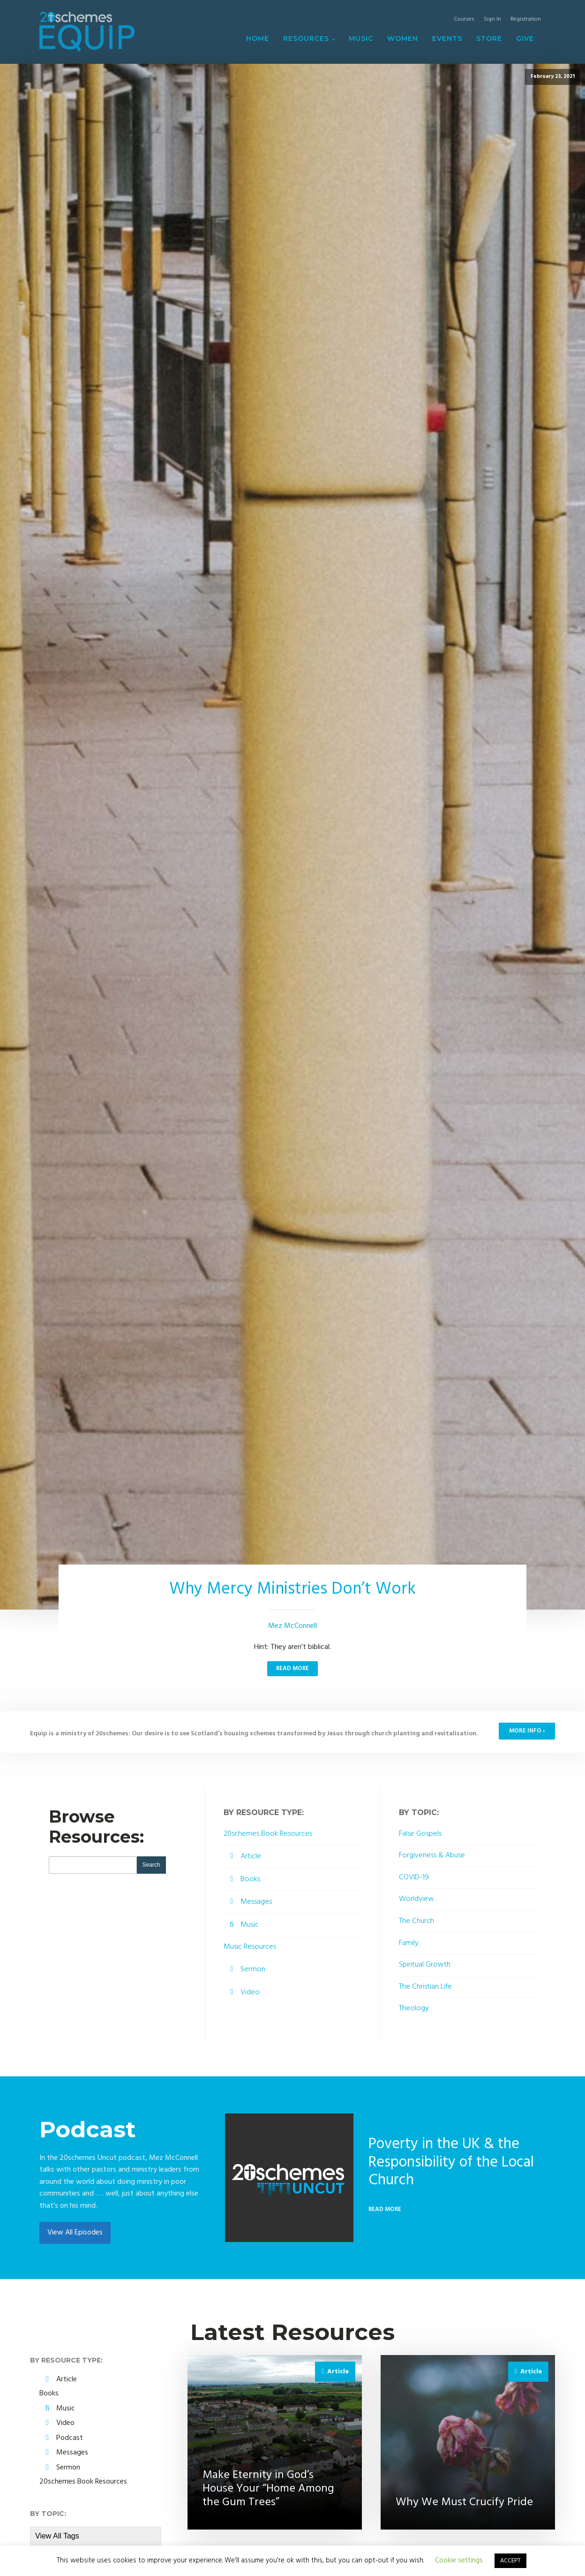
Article (250, 1856)
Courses (464, 19)
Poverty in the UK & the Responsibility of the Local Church (451, 2162)
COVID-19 (414, 1878)
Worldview (416, 1899)
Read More (292, 1668)
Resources (306, 38)
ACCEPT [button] (510, 2561)
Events (447, 38)
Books (250, 1879)
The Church (416, 1921)
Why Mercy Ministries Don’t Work (292, 1589)
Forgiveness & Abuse (432, 1856)
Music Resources (250, 1947)
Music (361, 38)
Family (409, 1943)
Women (402, 38)
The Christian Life (425, 1987)
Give (525, 38)
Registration (525, 19)
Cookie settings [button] (459, 2560)
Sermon (252, 1969)
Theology (414, 2008)
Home (257, 38)
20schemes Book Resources (268, 1834)
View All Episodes (75, 2232)
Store (489, 38)
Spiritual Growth (424, 1965)
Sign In (492, 19)
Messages (256, 1902)
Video (250, 1992)
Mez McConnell (292, 1626)
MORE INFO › (527, 1731)
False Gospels (420, 1834)
